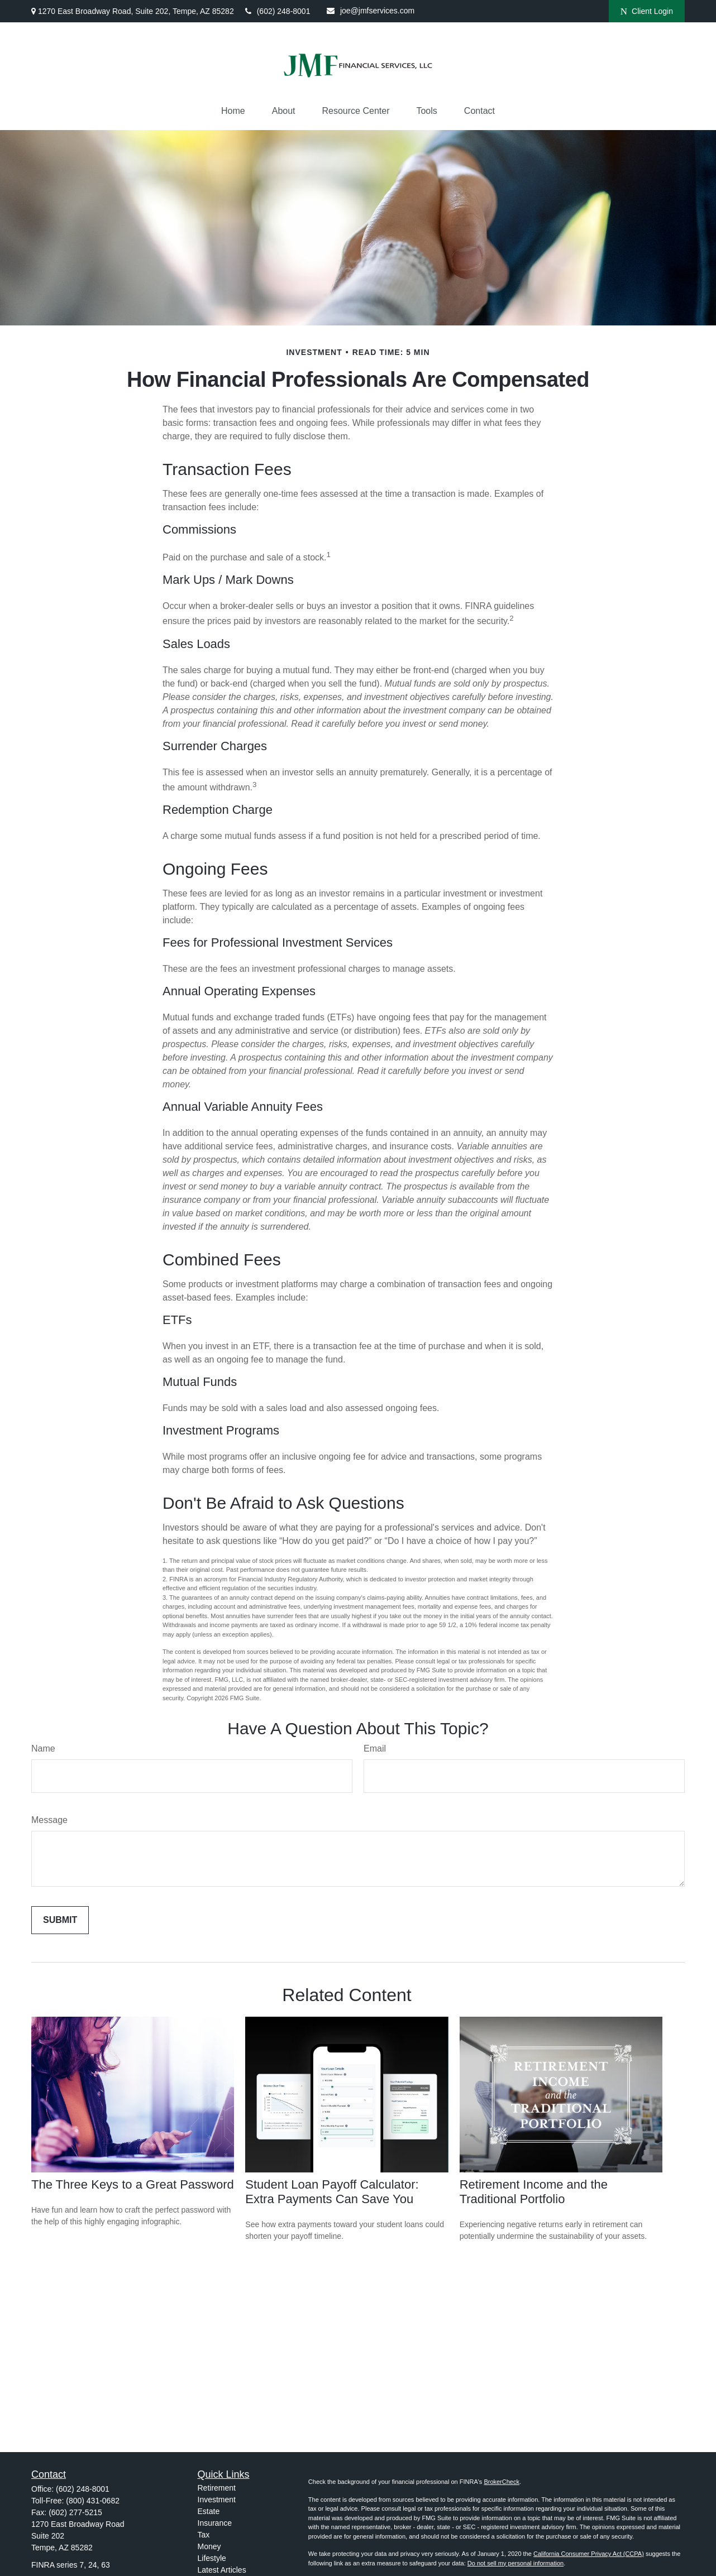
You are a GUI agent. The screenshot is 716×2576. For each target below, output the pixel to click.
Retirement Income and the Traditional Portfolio (534, 2191)
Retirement (217, 2487)
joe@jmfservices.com (370, 10)
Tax (204, 2534)
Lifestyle (212, 2558)
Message (49, 1820)
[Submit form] (60, 1920)
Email (375, 1748)
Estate (209, 2511)
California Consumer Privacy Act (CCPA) (588, 2553)
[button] (233, 111)
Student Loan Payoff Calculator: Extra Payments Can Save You (331, 2191)
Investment (217, 2499)
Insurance (215, 2523)
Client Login (646, 11)
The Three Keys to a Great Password (132, 2184)
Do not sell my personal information (515, 2563)
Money (209, 2546)
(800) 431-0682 (93, 2500)
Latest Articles (222, 2569)
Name (43, 1748)
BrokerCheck (501, 2481)
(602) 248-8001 (278, 11)
